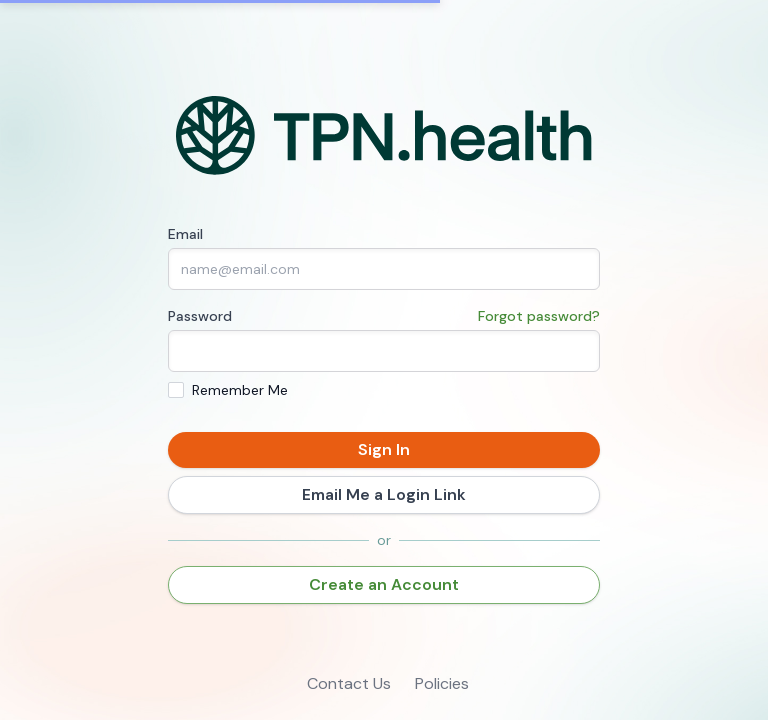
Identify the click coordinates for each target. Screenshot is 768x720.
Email (185, 234)
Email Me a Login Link (384, 494)
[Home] (384, 136)
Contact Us (349, 683)
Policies (442, 683)
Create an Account (384, 584)
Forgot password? (539, 316)
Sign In (384, 449)
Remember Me (240, 390)
